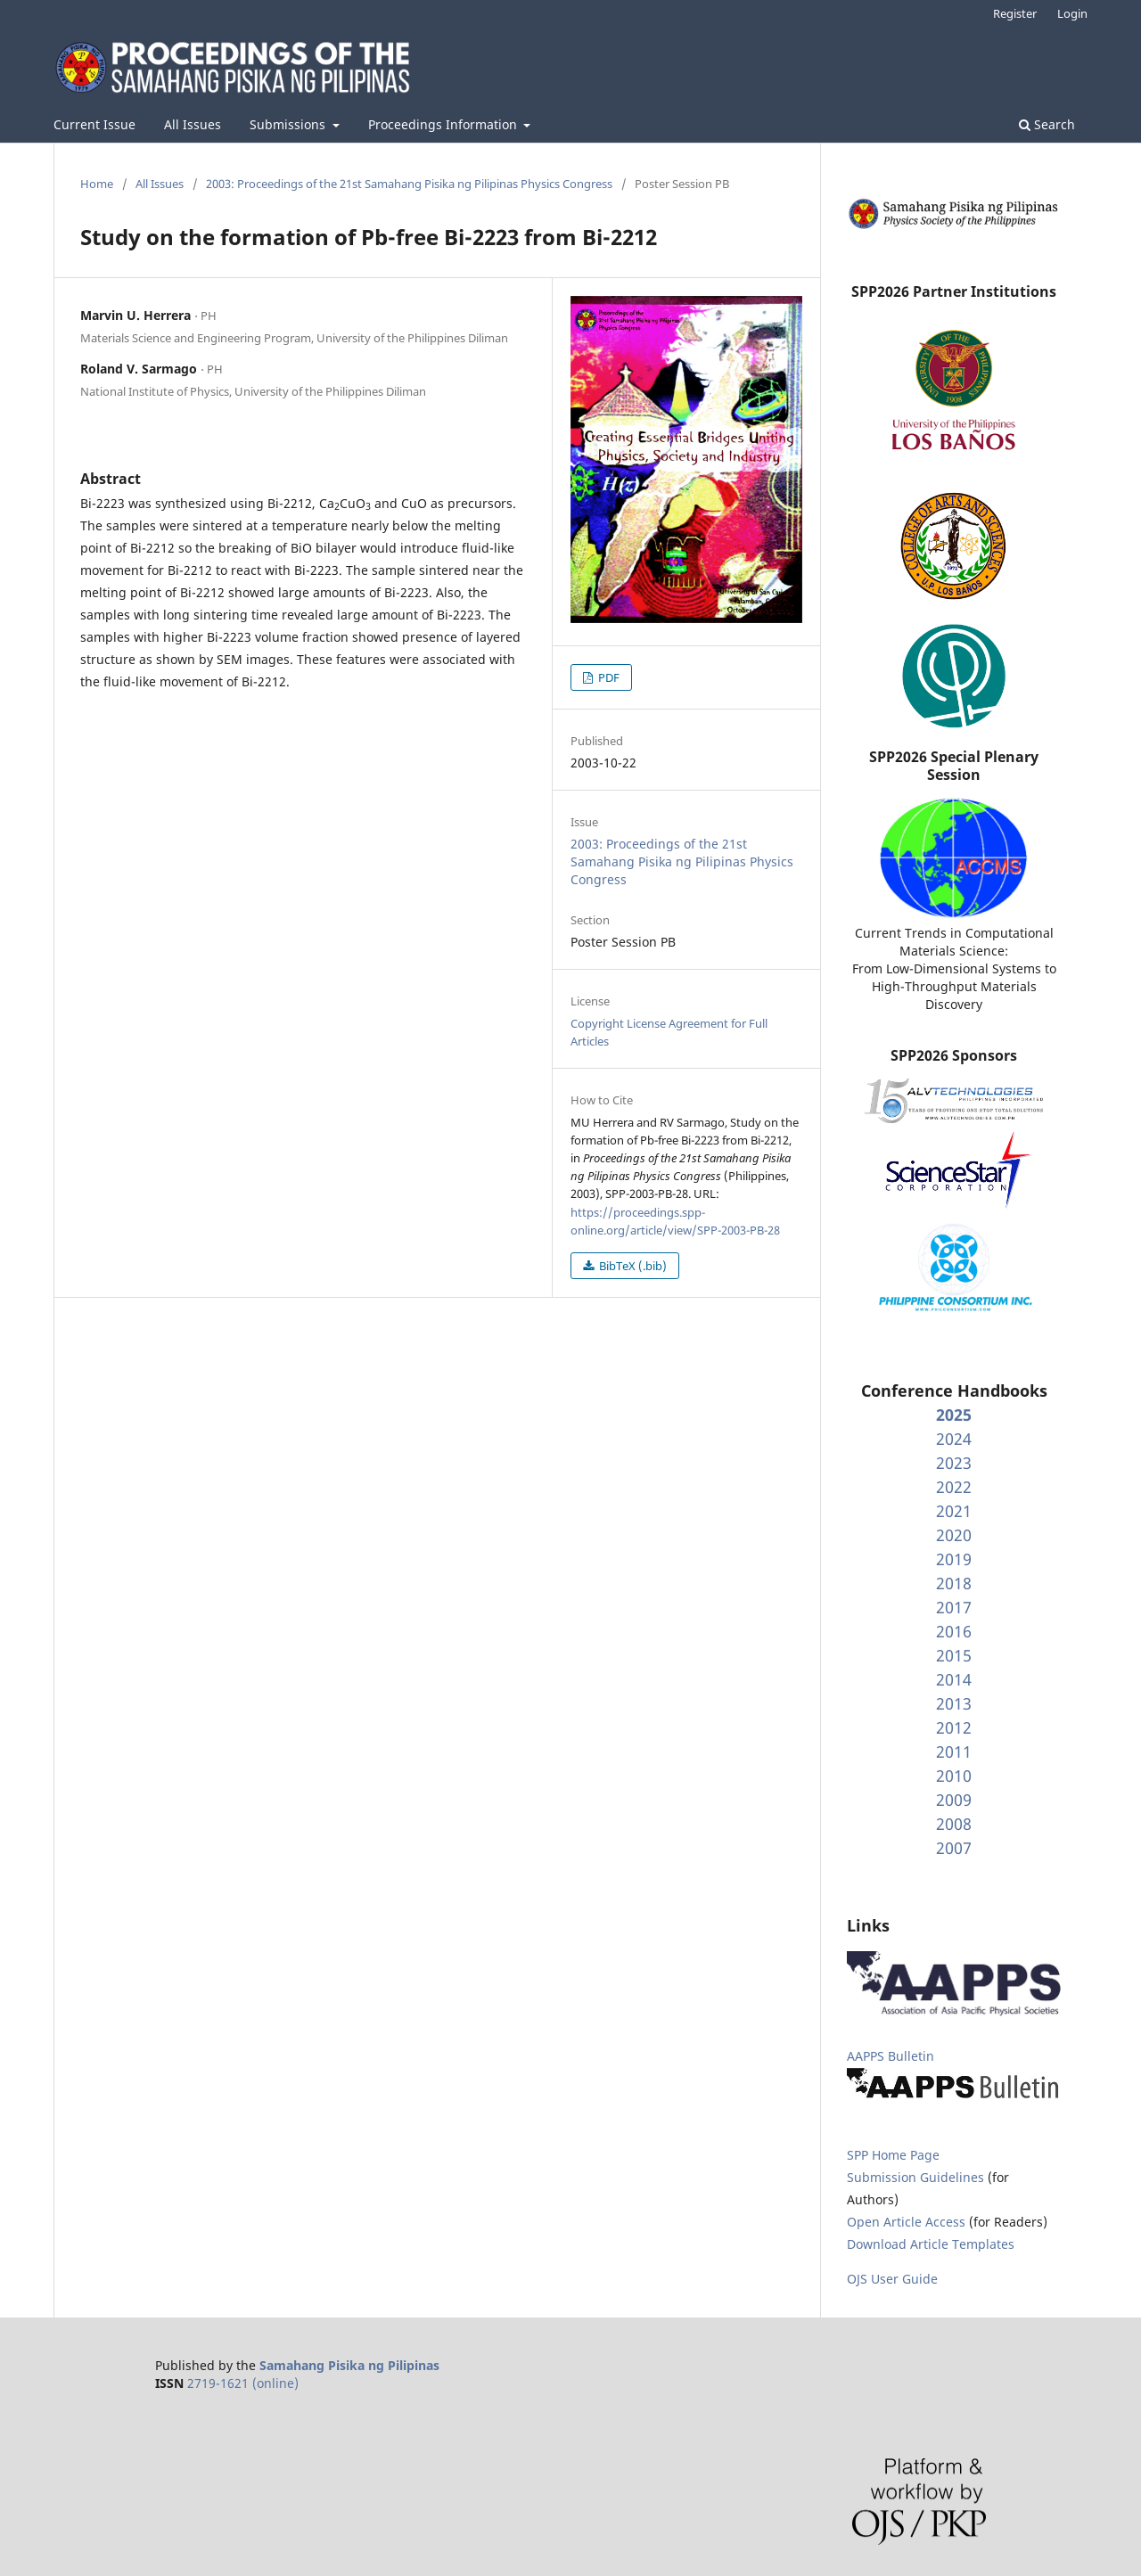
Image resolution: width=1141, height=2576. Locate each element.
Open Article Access (906, 2221)
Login (1072, 13)
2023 (954, 1462)
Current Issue (94, 124)
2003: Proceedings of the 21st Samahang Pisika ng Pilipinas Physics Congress (409, 184)
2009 (954, 1799)
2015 (954, 1655)
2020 (954, 1535)
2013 (954, 1703)
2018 (954, 1583)
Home (96, 184)
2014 (954, 1679)
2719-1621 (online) (243, 2383)
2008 (954, 1823)
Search (1047, 124)
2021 (954, 1511)
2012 (954, 1727)
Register (1015, 13)
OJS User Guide (892, 2278)
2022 (954, 1486)
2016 (954, 1631)
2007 (954, 1847)
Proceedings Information (444, 124)
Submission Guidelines (917, 2177)
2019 (954, 1559)
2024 (954, 1438)
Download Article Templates (930, 2244)
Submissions (289, 124)
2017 (954, 1607)
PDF (607, 677)
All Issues (192, 124)
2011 (954, 1751)
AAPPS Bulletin (890, 2055)
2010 (954, 1775)
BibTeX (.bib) (631, 1266)
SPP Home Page (893, 2154)
